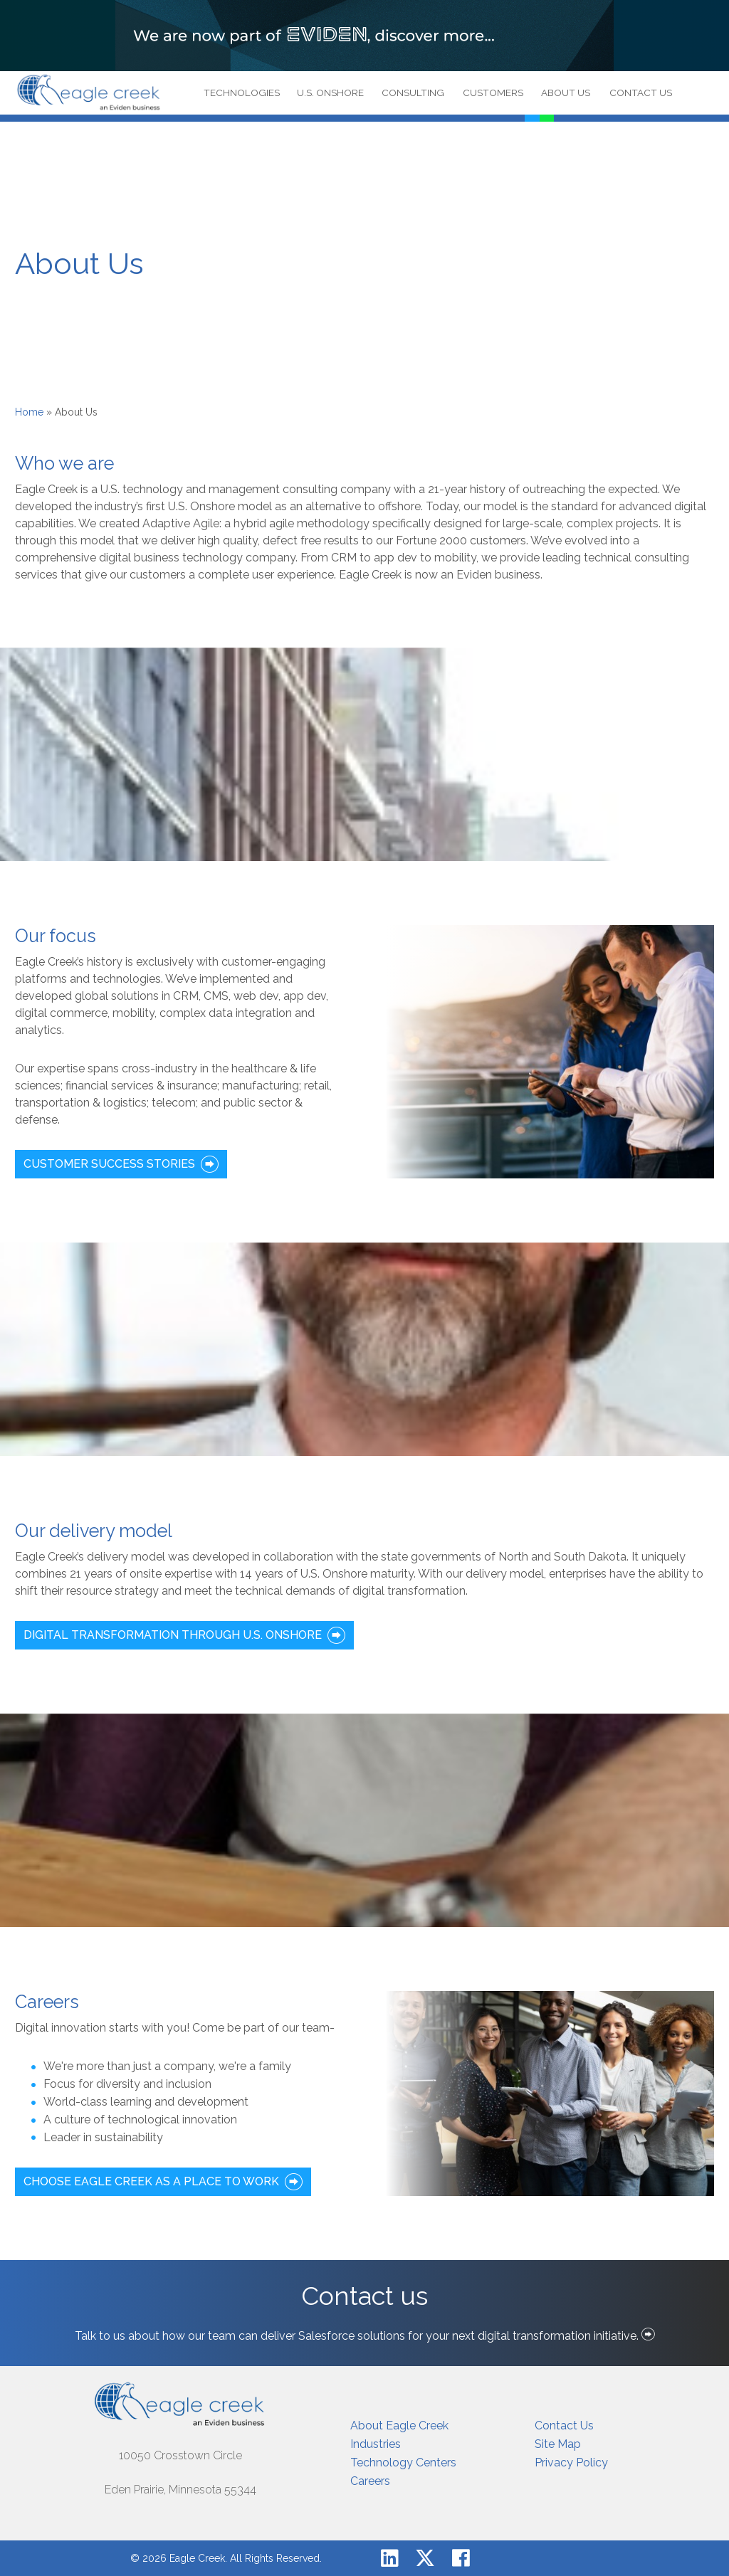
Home (29, 412)
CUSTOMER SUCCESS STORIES (109, 1164)
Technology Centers (403, 2462)
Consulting (413, 92)
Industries (375, 2444)
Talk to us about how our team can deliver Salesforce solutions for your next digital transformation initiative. (365, 2336)
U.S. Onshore (330, 92)
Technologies (242, 92)
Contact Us (640, 92)
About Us (565, 92)
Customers (493, 92)
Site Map (558, 2444)
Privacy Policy (571, 2462)
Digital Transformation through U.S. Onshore (172, 1635)
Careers (370, 2481)
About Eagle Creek (399, 2425)
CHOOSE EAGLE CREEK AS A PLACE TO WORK (151, 2181)
